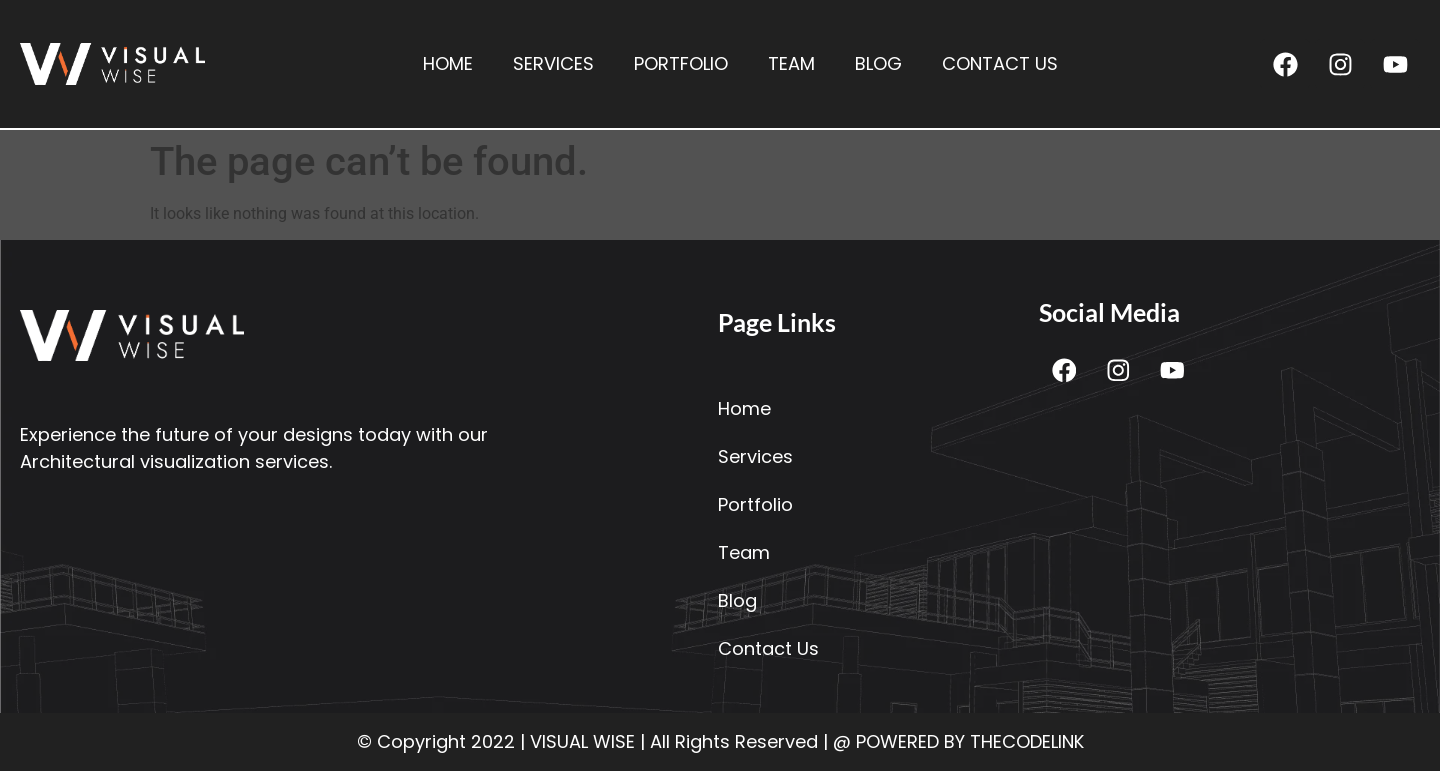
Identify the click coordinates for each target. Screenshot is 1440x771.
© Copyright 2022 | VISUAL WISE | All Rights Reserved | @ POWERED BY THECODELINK (720, 741)
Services (553, 63)
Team (791, 63)
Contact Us (1000, 63)
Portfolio (681, 63)
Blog (878, 63)
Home (448, 63)
